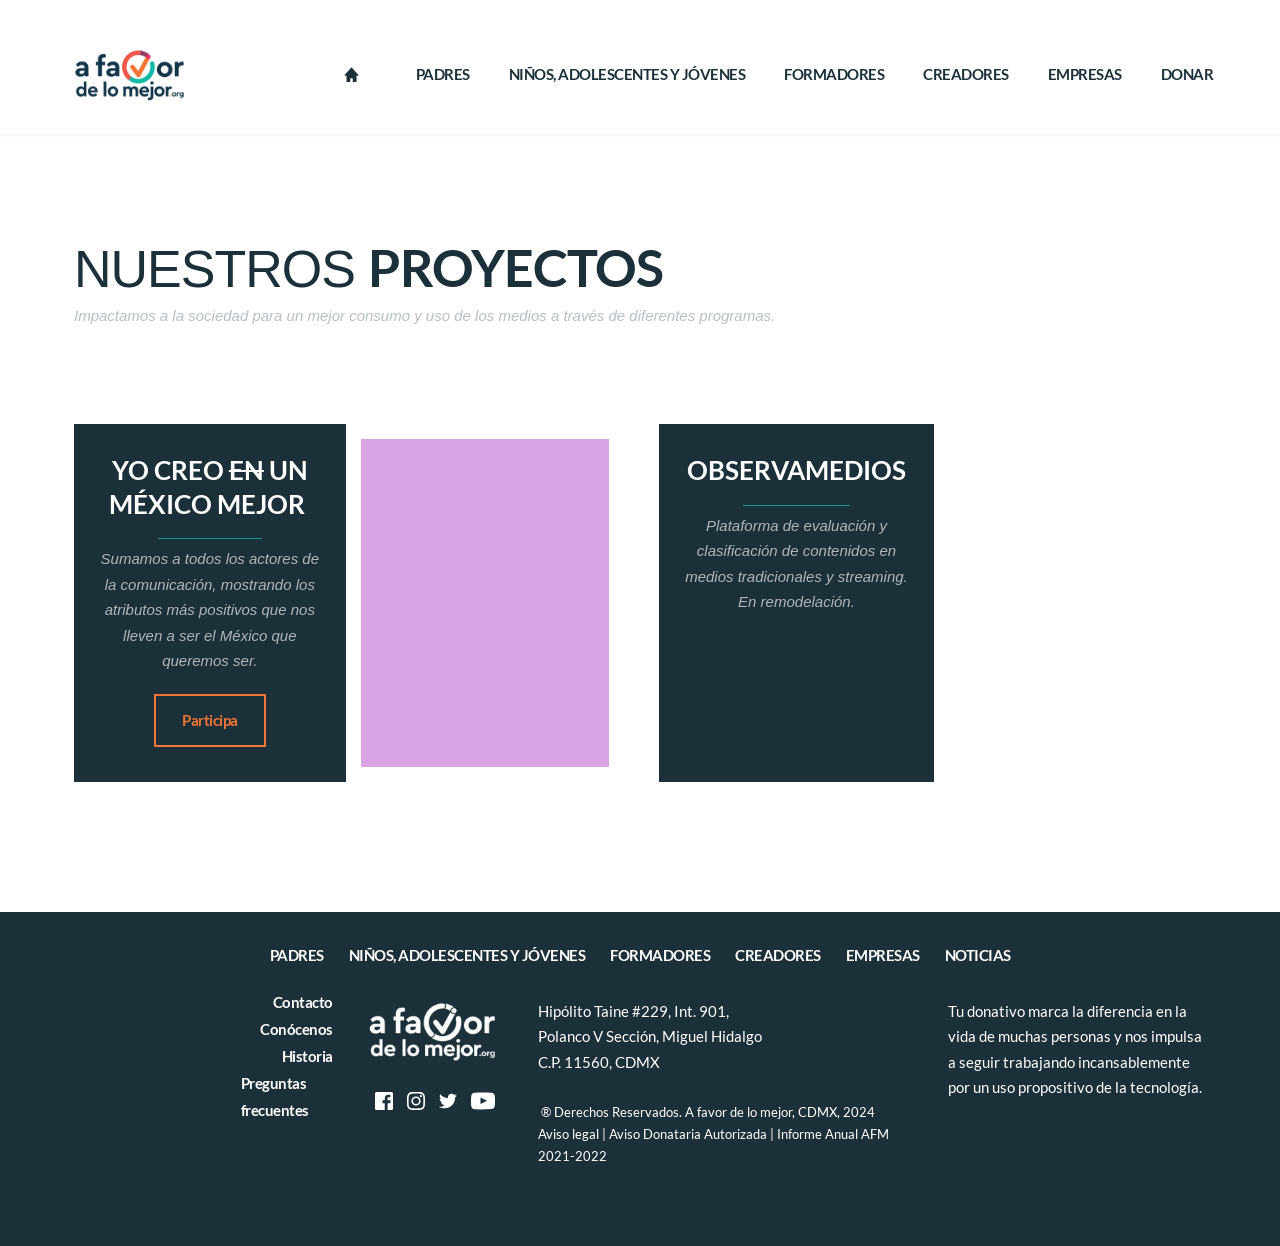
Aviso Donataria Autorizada (688, 1134)
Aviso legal (568, 1134)
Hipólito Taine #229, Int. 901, (635, 1011)
